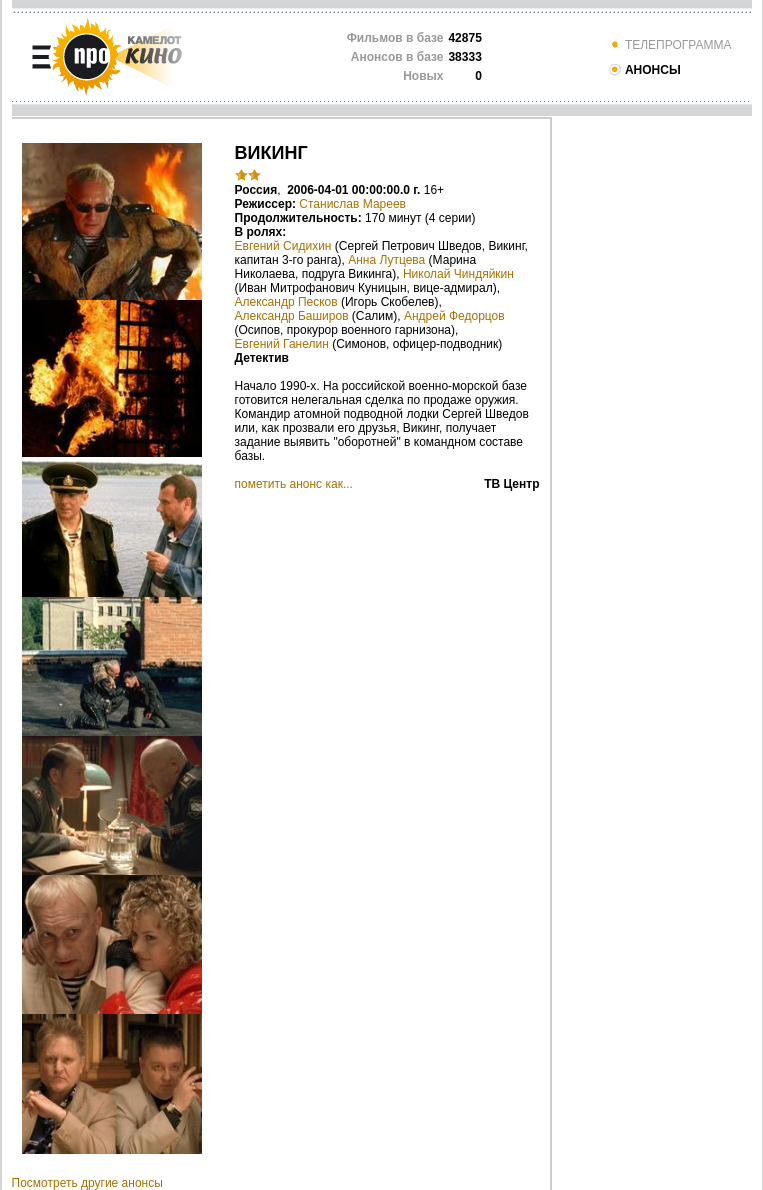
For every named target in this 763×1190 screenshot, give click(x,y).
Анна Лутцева (386, 260)
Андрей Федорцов (454, 316)
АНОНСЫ (644, 70)
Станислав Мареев (352, 204)
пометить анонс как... (294, 484)
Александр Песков (286, 302)
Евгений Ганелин (282, 344)
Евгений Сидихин (283, 246)
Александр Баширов (292, 316)
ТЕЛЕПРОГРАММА (670, 45)
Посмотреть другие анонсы (87, 1183)
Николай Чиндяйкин (458, 274)
